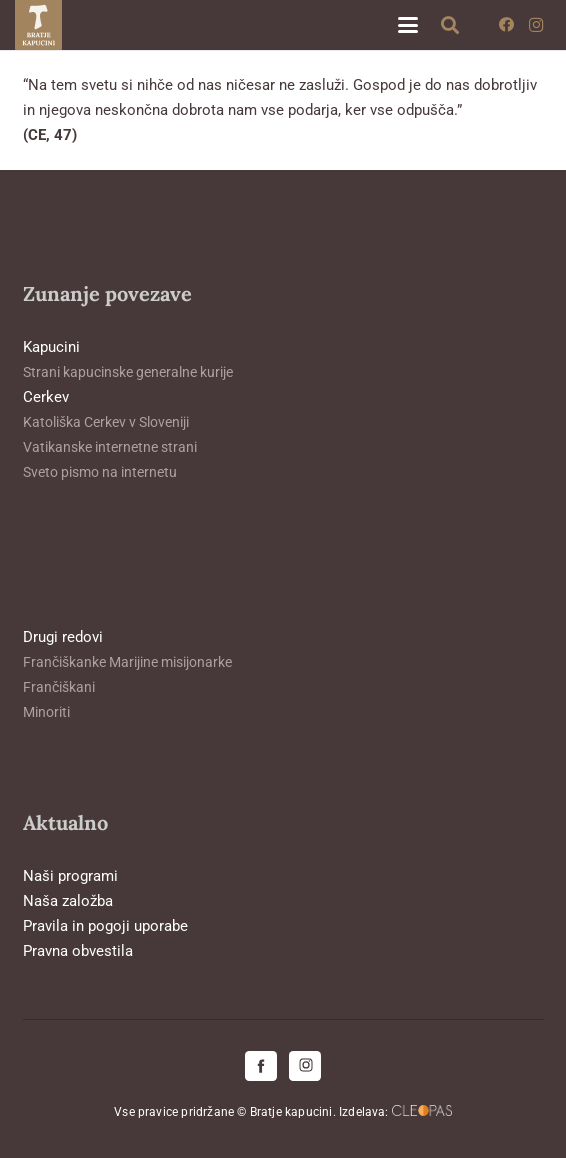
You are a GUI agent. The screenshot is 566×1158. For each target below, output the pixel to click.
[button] (408, 25)
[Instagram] (536, 25)
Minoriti (46, 712)
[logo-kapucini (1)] (38, 25)
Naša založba (68, 901)
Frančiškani (59, 687)
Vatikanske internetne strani (110, 447)
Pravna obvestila (78, 951)
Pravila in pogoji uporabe (105, 926)
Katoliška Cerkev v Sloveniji (106, 422)
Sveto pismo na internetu (100, 472)
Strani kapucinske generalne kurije (128, 372)
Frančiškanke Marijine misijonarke (127, 662)
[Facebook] (506, 25)
